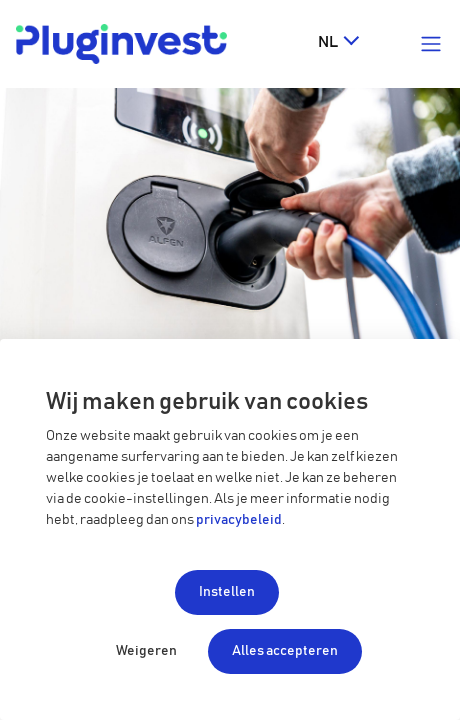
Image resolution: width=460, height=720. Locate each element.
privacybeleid (239, 520)
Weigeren (146, 651)
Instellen (227, 592)
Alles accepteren (285, 651)
